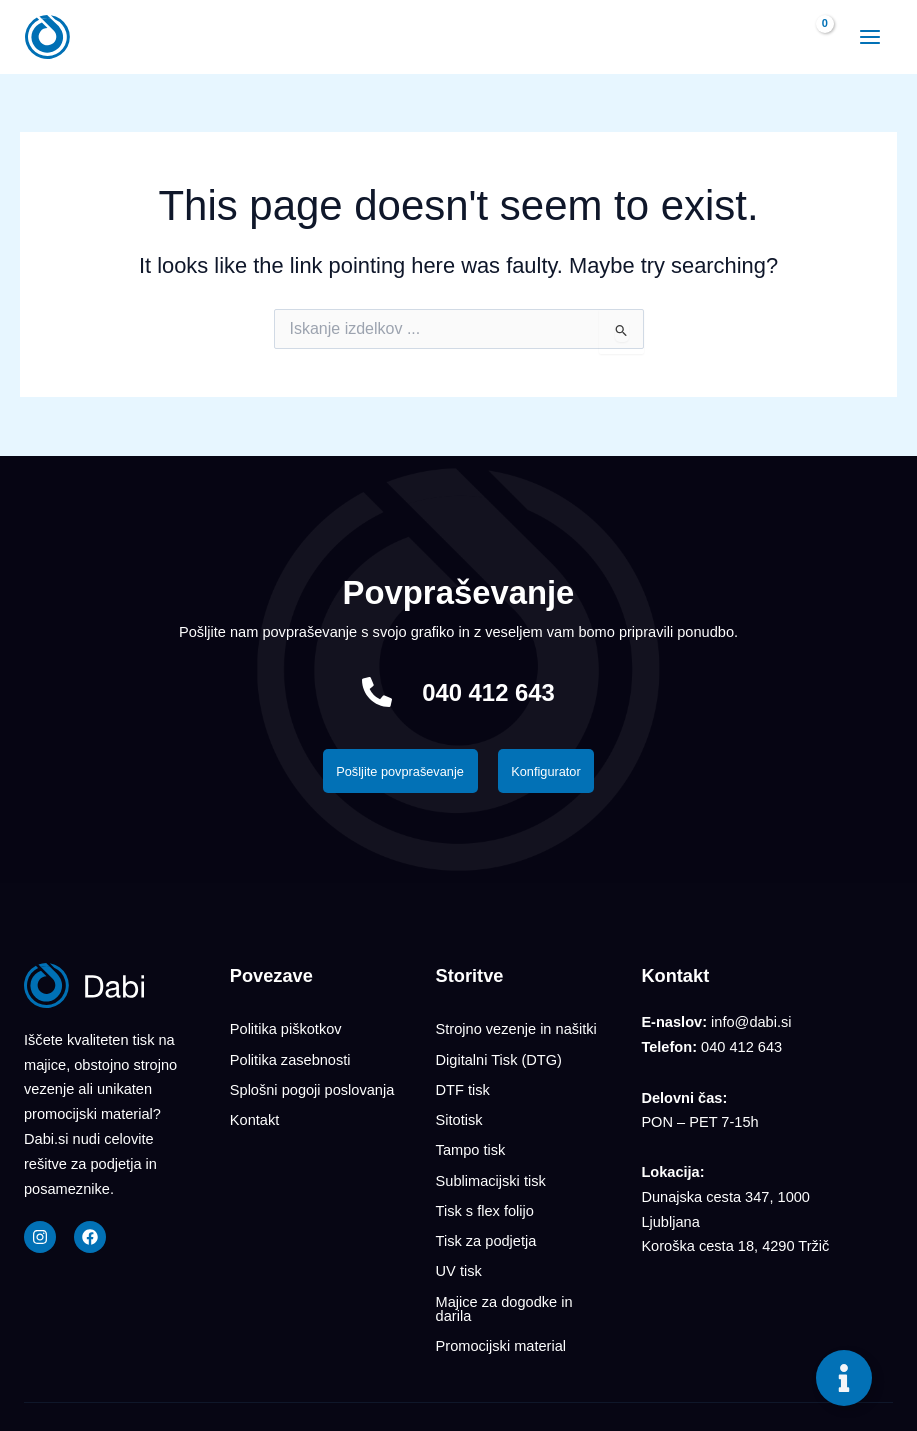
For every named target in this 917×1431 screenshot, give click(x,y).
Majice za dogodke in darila (504, 1277)
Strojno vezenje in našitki (516, 1031)
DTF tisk (463, 1084)
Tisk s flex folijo (485, 1191)
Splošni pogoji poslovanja (312, 1084)
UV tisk (459, 1244)
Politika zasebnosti (290, 1058)
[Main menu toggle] (863, 37)
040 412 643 (489, 692)
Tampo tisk (471, 1137)
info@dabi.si (751, 1026)
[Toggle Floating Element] (844, 1378)
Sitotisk (459, 1111)
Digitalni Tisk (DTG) (499, 1058)
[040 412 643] (373, 692)
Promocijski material (501, 1312)
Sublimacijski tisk (491, 1164)
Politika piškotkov (286, 1031)
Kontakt (254, 1111)
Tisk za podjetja (486, 1217)
